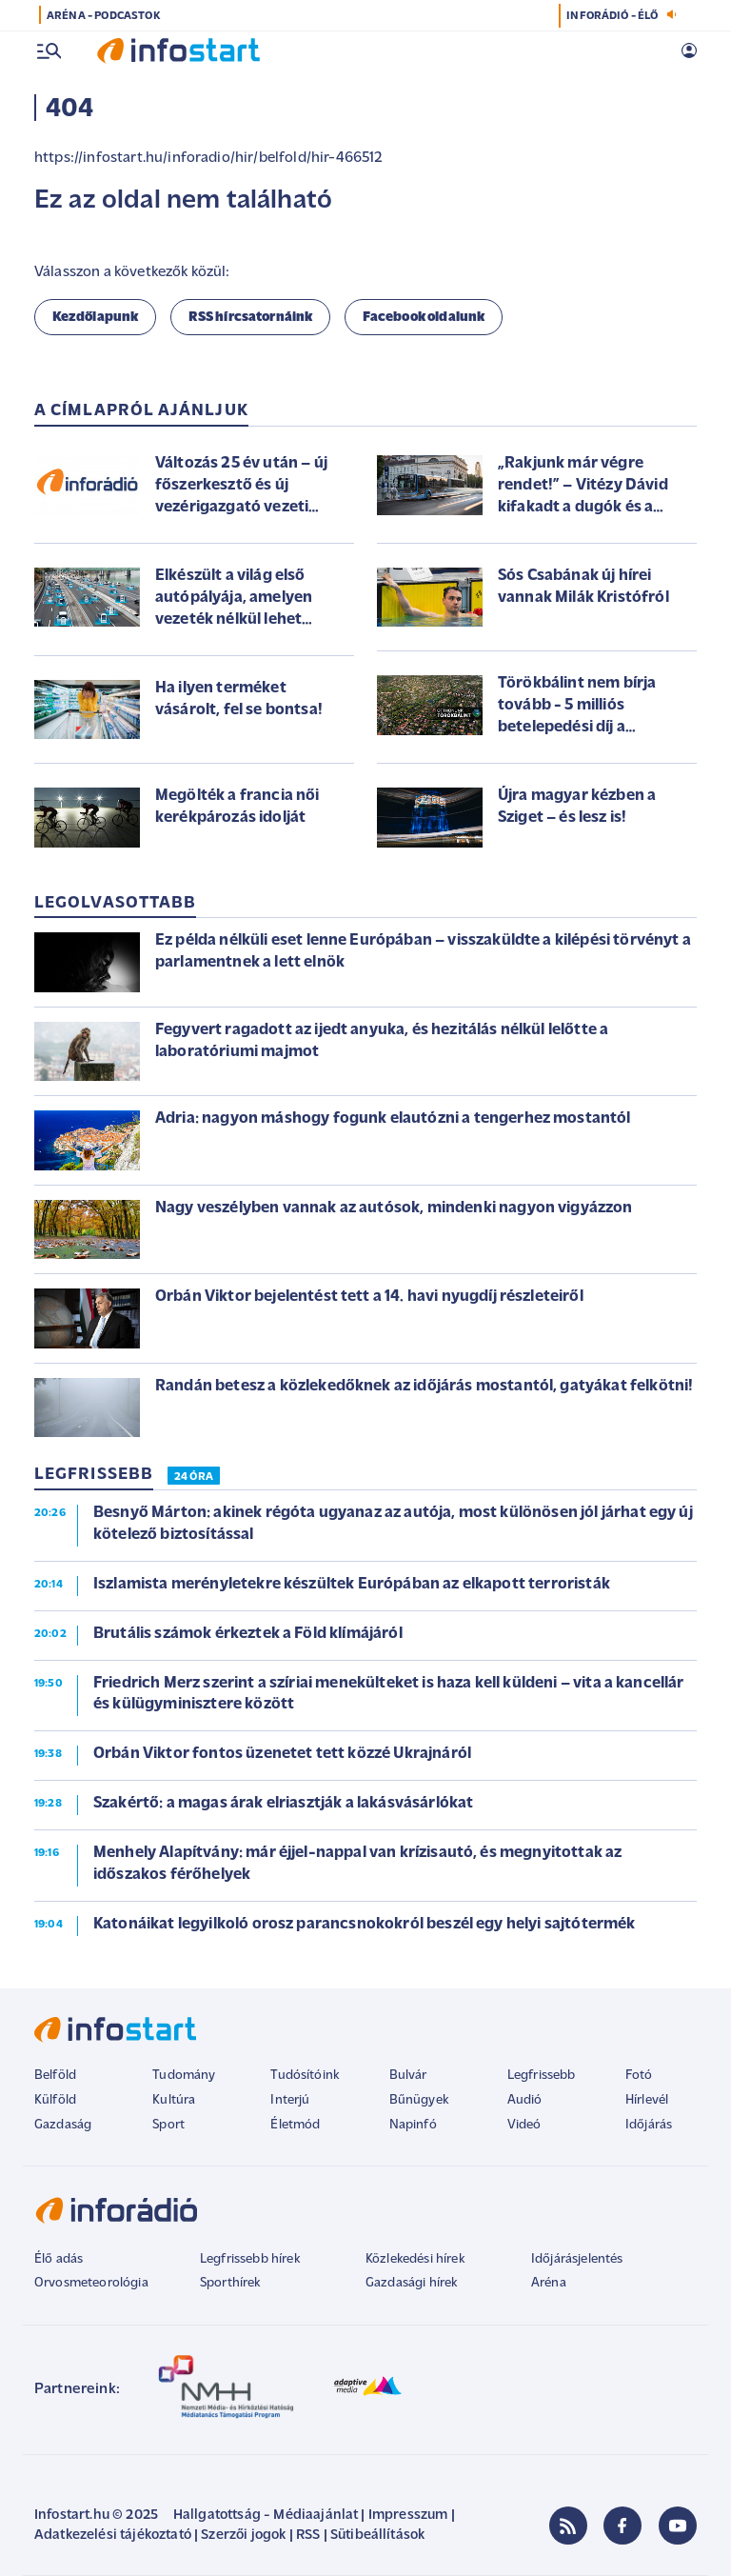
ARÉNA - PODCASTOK (103, 16)
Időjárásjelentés (577, 2259)
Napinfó (413, 2125)
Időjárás (648, 2125)
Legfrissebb (541, 2075)
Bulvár (408, 2075)
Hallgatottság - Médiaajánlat (265, 2515)
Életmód (295, 2125)
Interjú (289, 2100)
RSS (308, 2535)
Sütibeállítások (377, 2535)
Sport (168, 2125)
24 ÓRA (193, 1477)
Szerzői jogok (243, 2535)
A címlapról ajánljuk (141, 411)
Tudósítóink (304, 2075)
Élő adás (58, 2259)
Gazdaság (62, 2125)
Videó (524, 2125)
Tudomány (183, 2075)
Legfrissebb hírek (250, 2259)
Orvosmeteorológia (91, 2283)
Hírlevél (646, 2100)
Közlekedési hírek (415, 2259)
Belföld (55, 2075)
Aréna (548, 2283)
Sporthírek (230, 2283)
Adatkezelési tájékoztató (112, 2535)
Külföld (55, 2100)
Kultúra (173, 2100)
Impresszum (408, 2515)
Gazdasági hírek (411, 2283)
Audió (525, 2100)
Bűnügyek (418, 2100)
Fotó (639, 2075)
